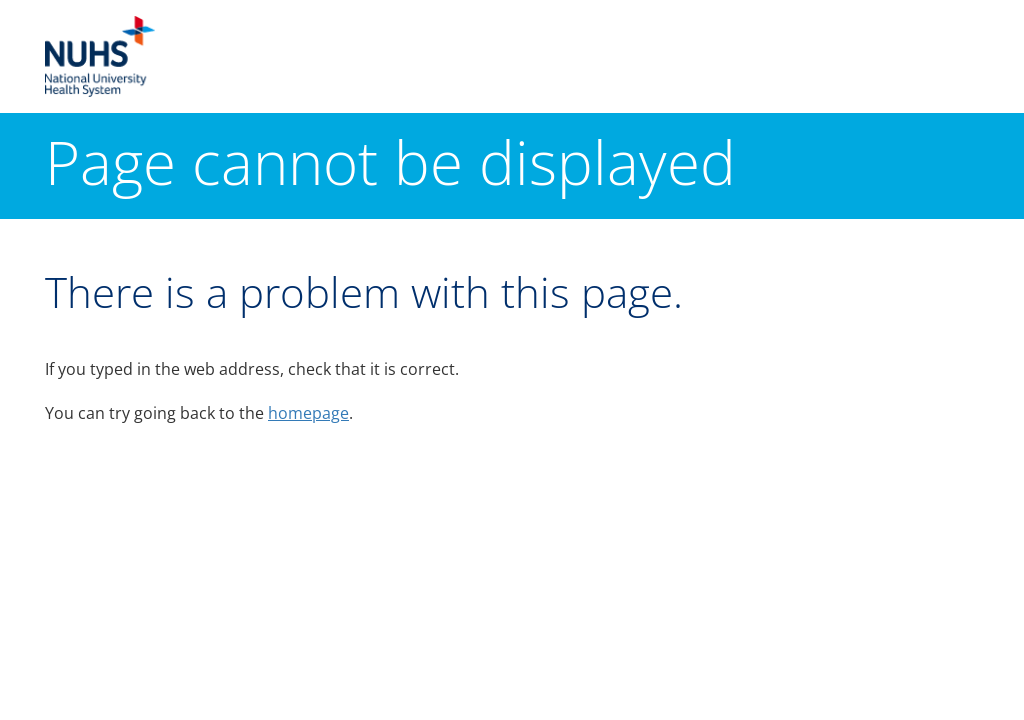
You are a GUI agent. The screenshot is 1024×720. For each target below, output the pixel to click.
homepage (308, 413)
